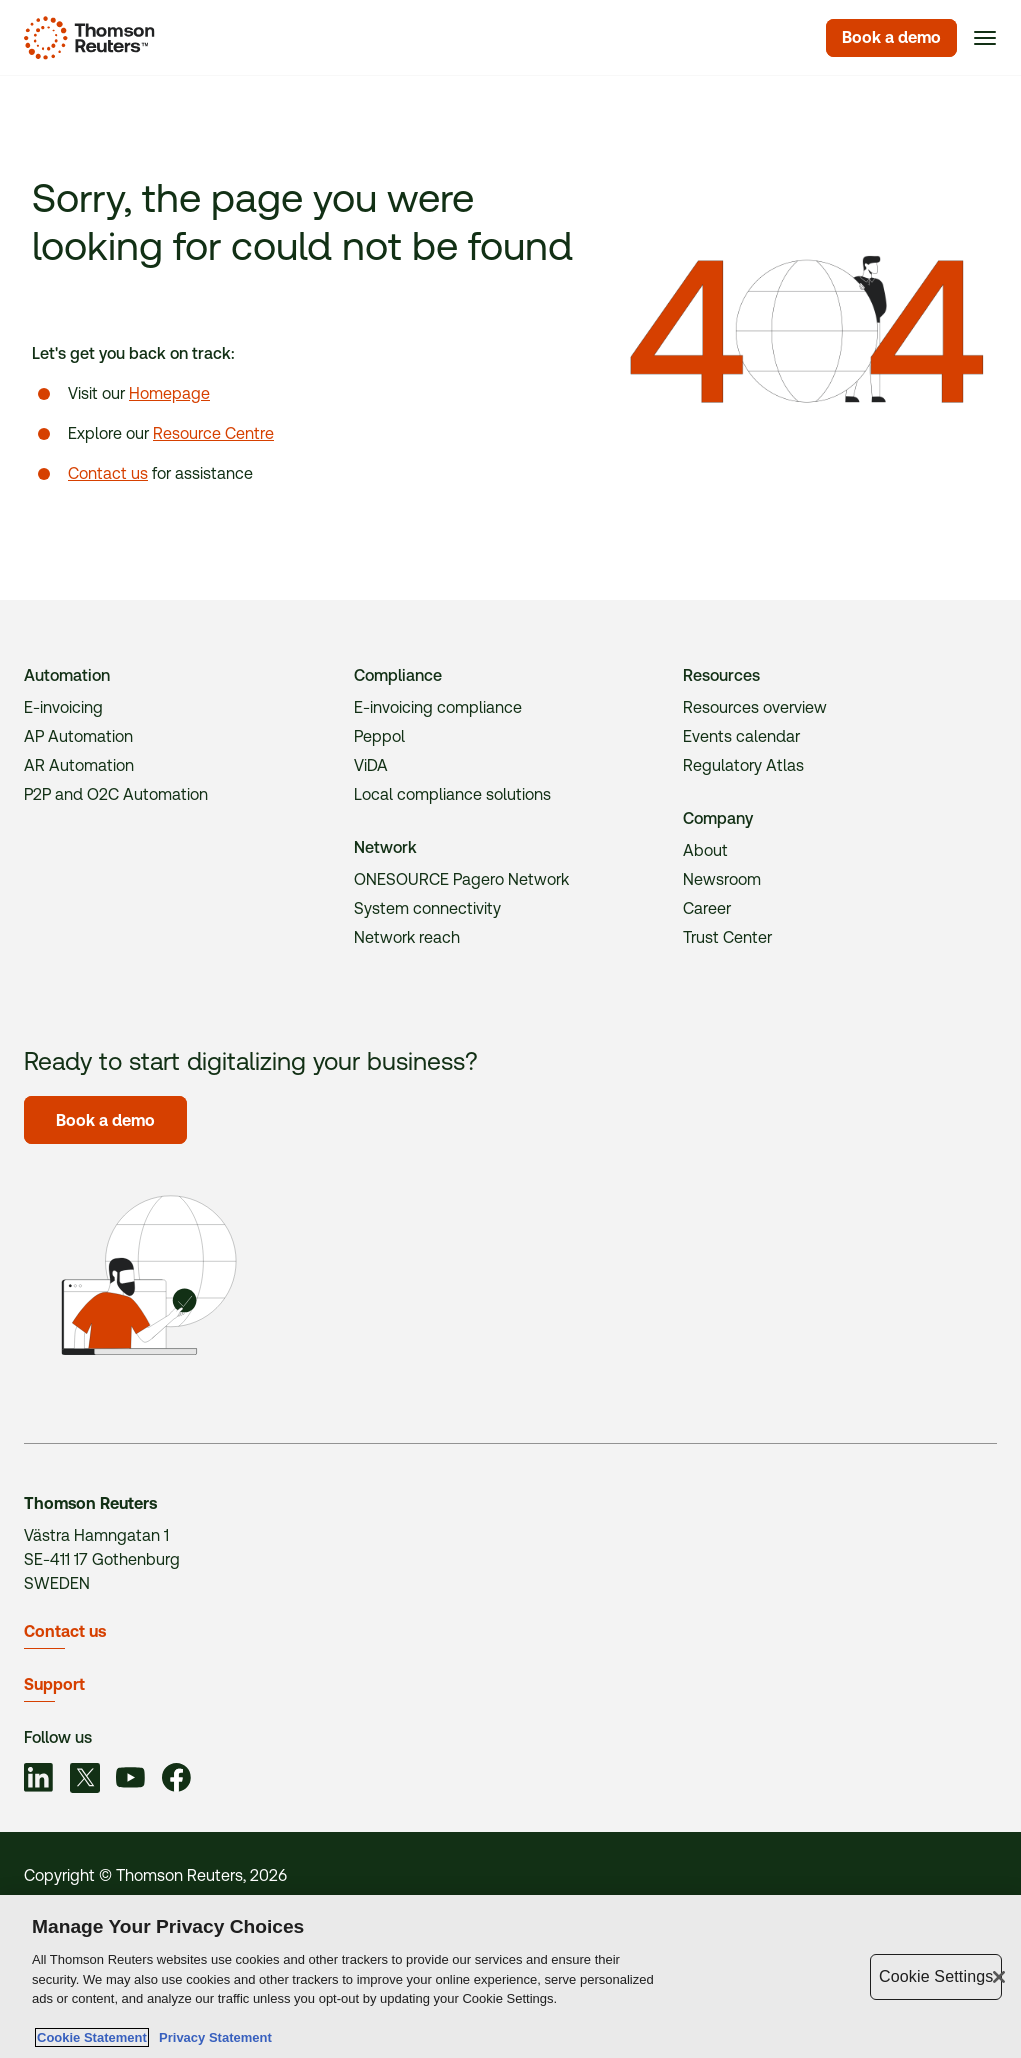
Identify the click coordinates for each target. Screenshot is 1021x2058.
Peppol (379, 736)
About (705, 850)
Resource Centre (213, 433)
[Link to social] (39, 1781)
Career (707, 908)
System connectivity (427, 908)
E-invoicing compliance (438, 707)
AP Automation (78, 736)
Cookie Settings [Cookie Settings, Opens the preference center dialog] (936, 1976)
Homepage (169, 393)
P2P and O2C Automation (116, 794)
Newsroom (722, 879)
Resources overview (755, 707)
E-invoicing (63, 707)
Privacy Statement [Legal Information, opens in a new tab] (212, 2038)
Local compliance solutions (452, 794)
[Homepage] (85, 38)
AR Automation (79, 765)
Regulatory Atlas (743, 765)
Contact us (108, 473)
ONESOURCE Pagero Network (461, 879)
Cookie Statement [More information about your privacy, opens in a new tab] (92, 2038)
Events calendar (741, 736)
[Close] (999, 1977)
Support (54, 1684)
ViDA (371, 765)
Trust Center (727, 937)
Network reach (407, 937)
